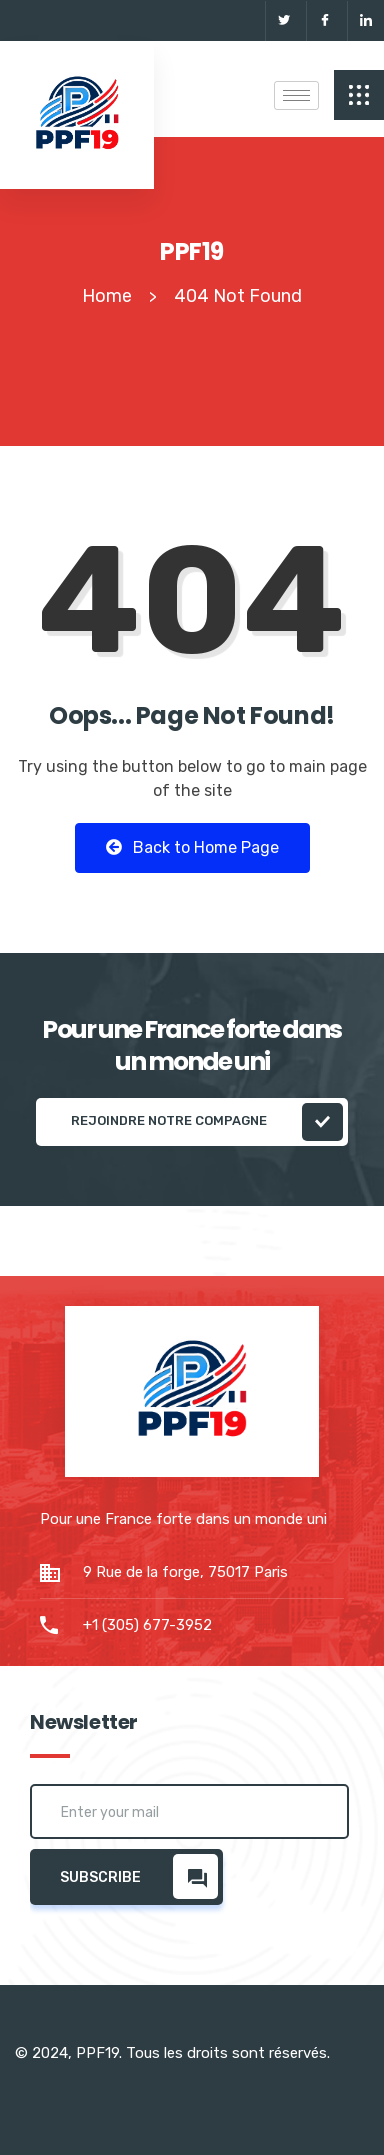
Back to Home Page (192, 847)
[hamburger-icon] (296, 95)
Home (107, 296)
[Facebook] (324, 21)
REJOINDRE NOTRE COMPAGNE (207, 1122)
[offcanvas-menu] (359, 95)
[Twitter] (283, 21)
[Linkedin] (365, 21)
